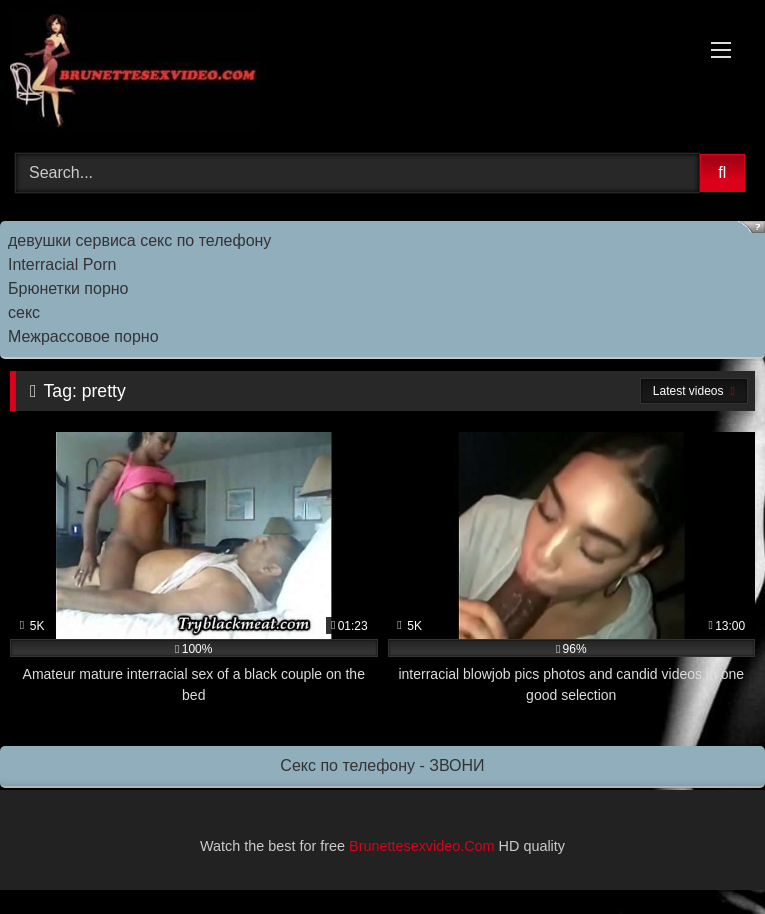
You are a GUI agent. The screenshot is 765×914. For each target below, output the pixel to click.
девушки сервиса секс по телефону (139, 240)
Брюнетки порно (68, 288)
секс (24, 312)
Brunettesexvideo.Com (422, 846)
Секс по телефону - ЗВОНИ (382, 765)
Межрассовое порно (83, 336)
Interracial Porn (62, 264)
